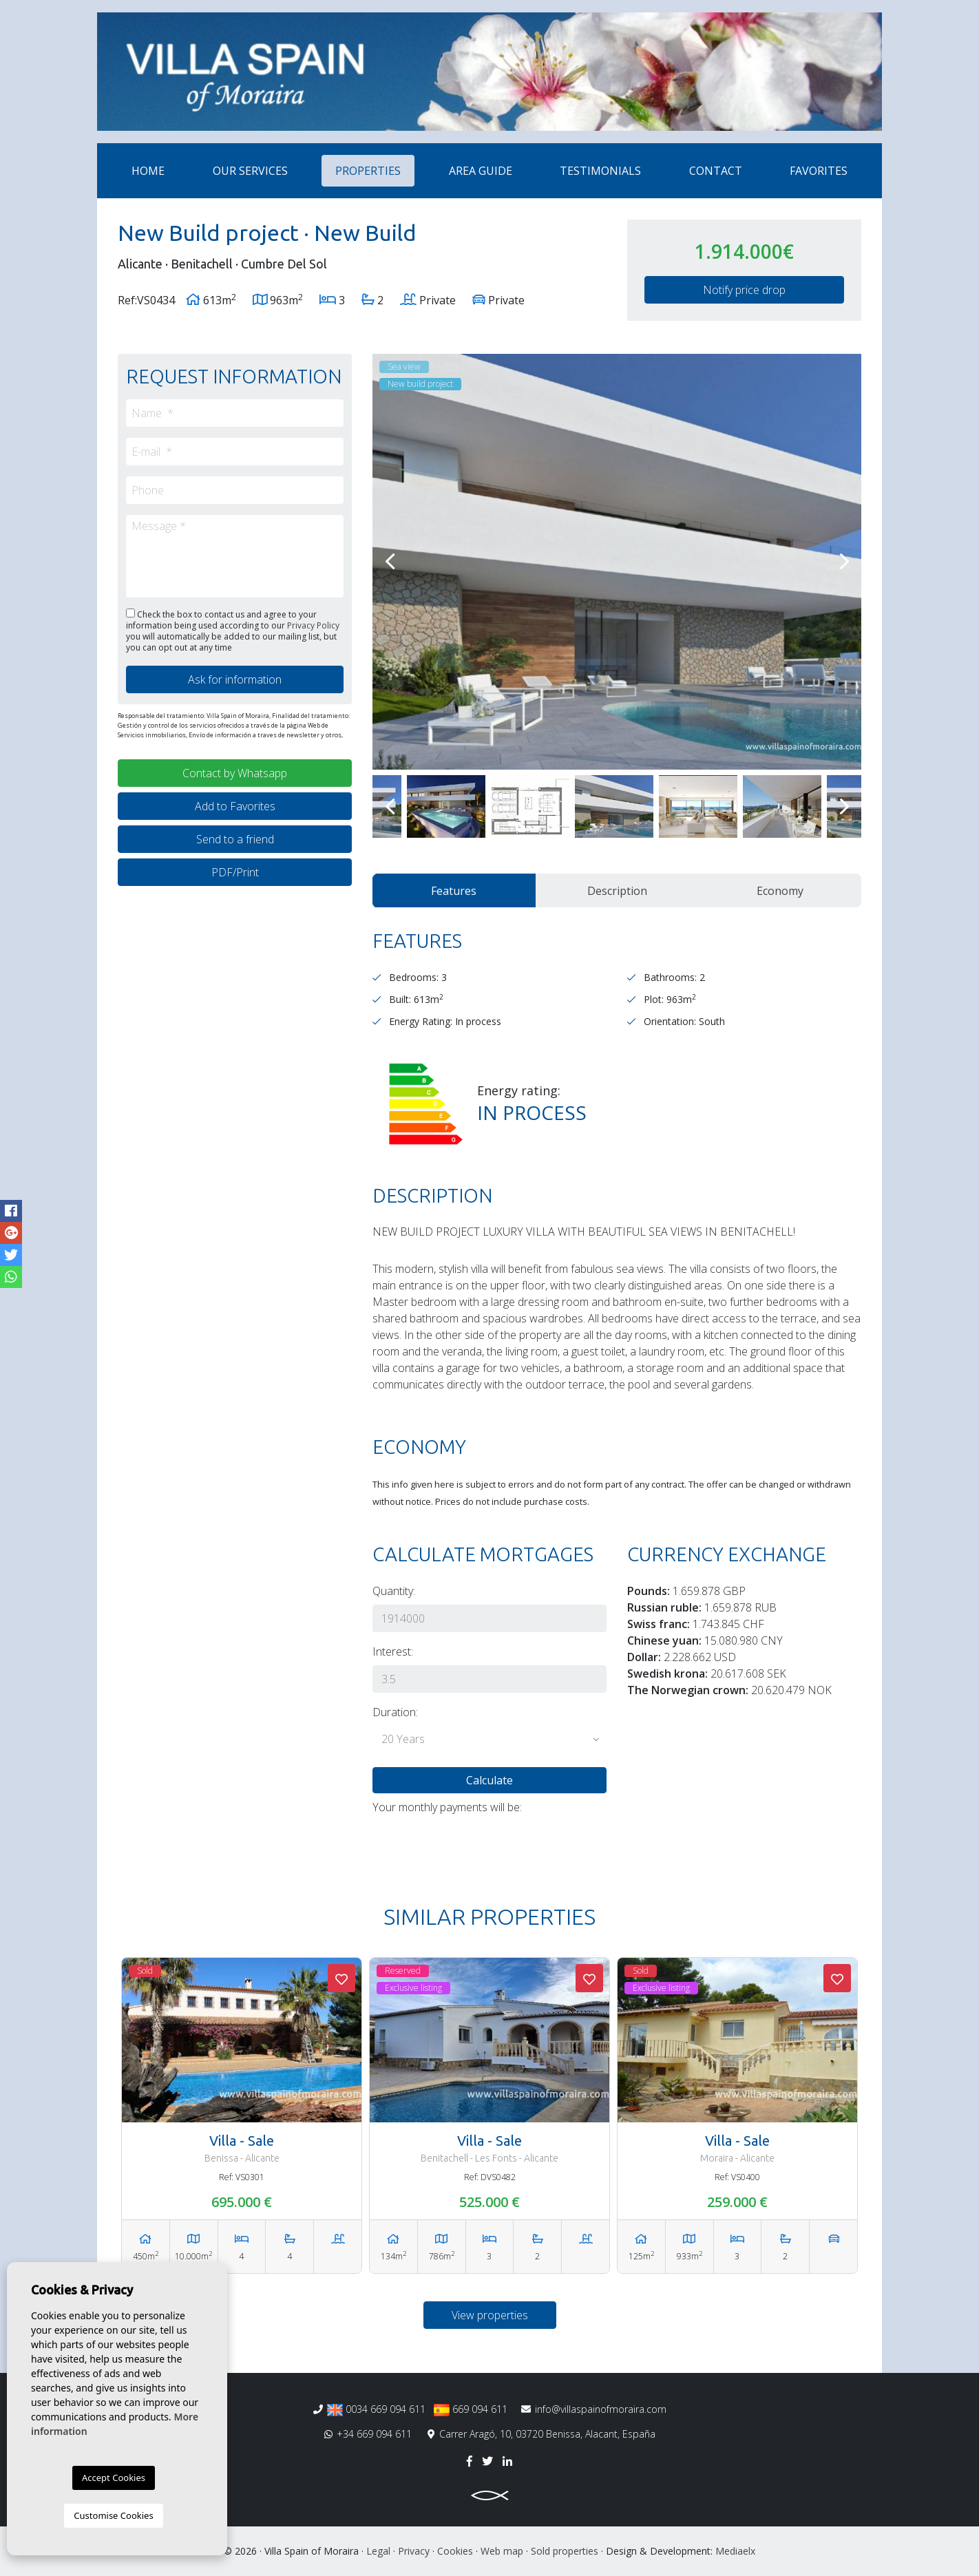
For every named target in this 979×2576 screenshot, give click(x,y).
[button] (489, 1739)
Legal (378, 2550)
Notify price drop (744, 289)
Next (844, 562)
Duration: (395, 1712)
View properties (490, 2315)
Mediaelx (735, 2550)
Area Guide (480, 170)
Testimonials (600, 170)
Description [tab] (617, 890)
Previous (389, 562)
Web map (502, 2550)
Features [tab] (453, 890)
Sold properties (564, 2550)
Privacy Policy (313, 625)
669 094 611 (470, 2409)
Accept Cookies (113, 2477)
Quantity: (393, 1590)
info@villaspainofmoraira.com (593, 2409)
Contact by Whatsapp (234, 773)
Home (148, 170)
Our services (250, 170)
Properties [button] (368, 170)
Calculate (489, 1780)
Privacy (414, 2550)
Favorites (819, 170)
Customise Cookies (113, 2515)
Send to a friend (235, 839)
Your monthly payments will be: (447, 1807)
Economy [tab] (780, 890)
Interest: (392, 1651)
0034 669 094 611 (376, 2409)
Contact (715, 170)
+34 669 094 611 (368, 2433)
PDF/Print (235, 872)
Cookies (455, 2550)
